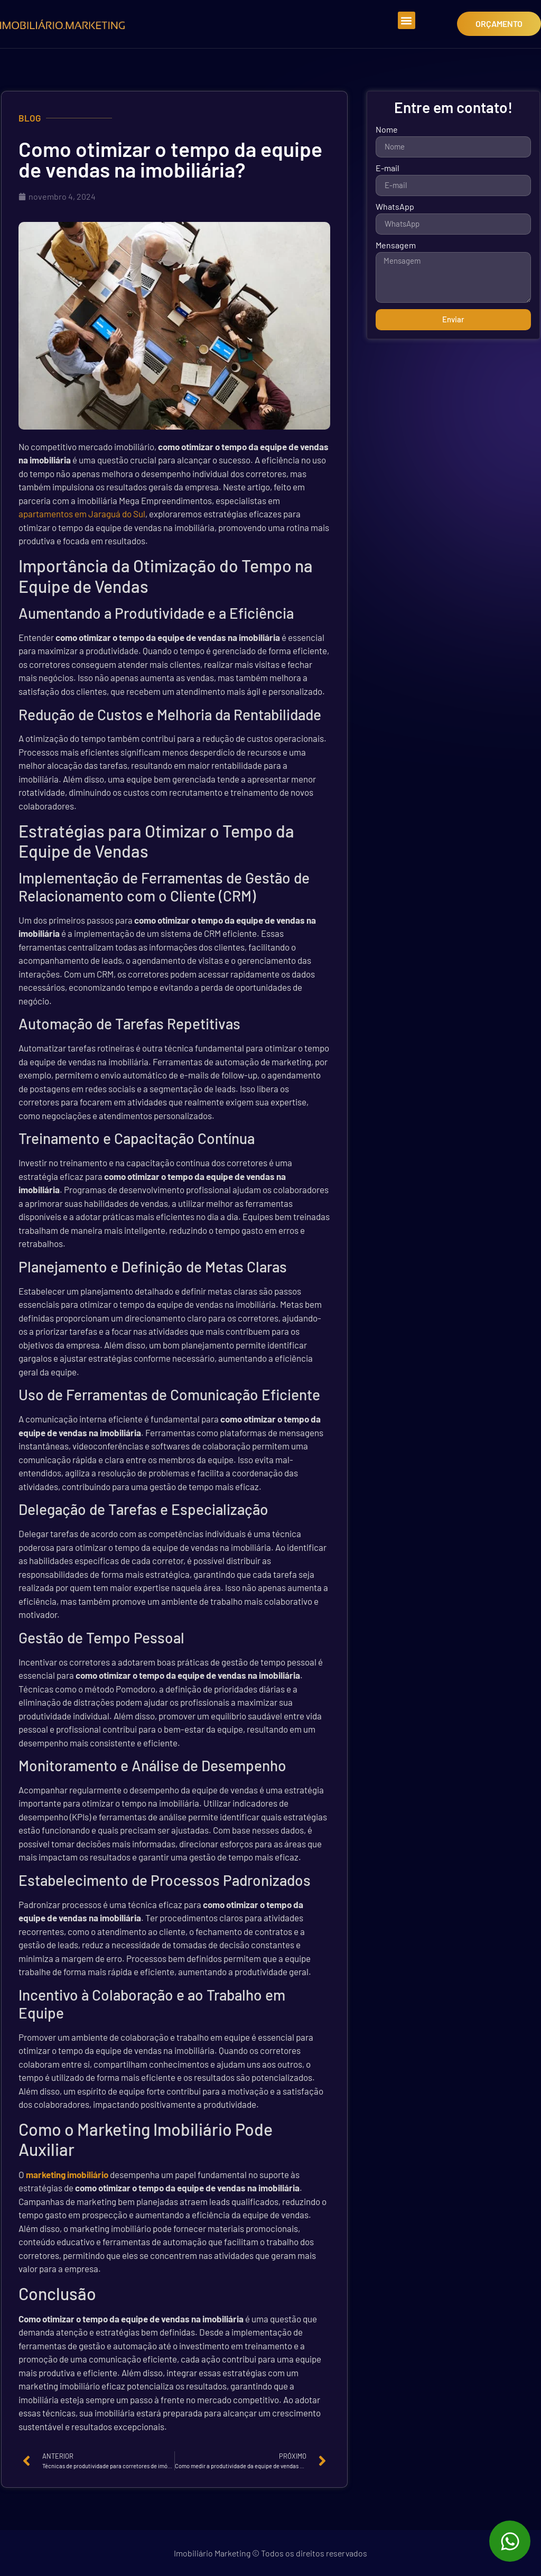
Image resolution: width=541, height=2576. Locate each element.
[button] (406, 20)
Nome (387, 129)
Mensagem (396, 245)
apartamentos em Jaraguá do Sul (81, 513)
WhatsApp (395, 206)
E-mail (387, 168)
